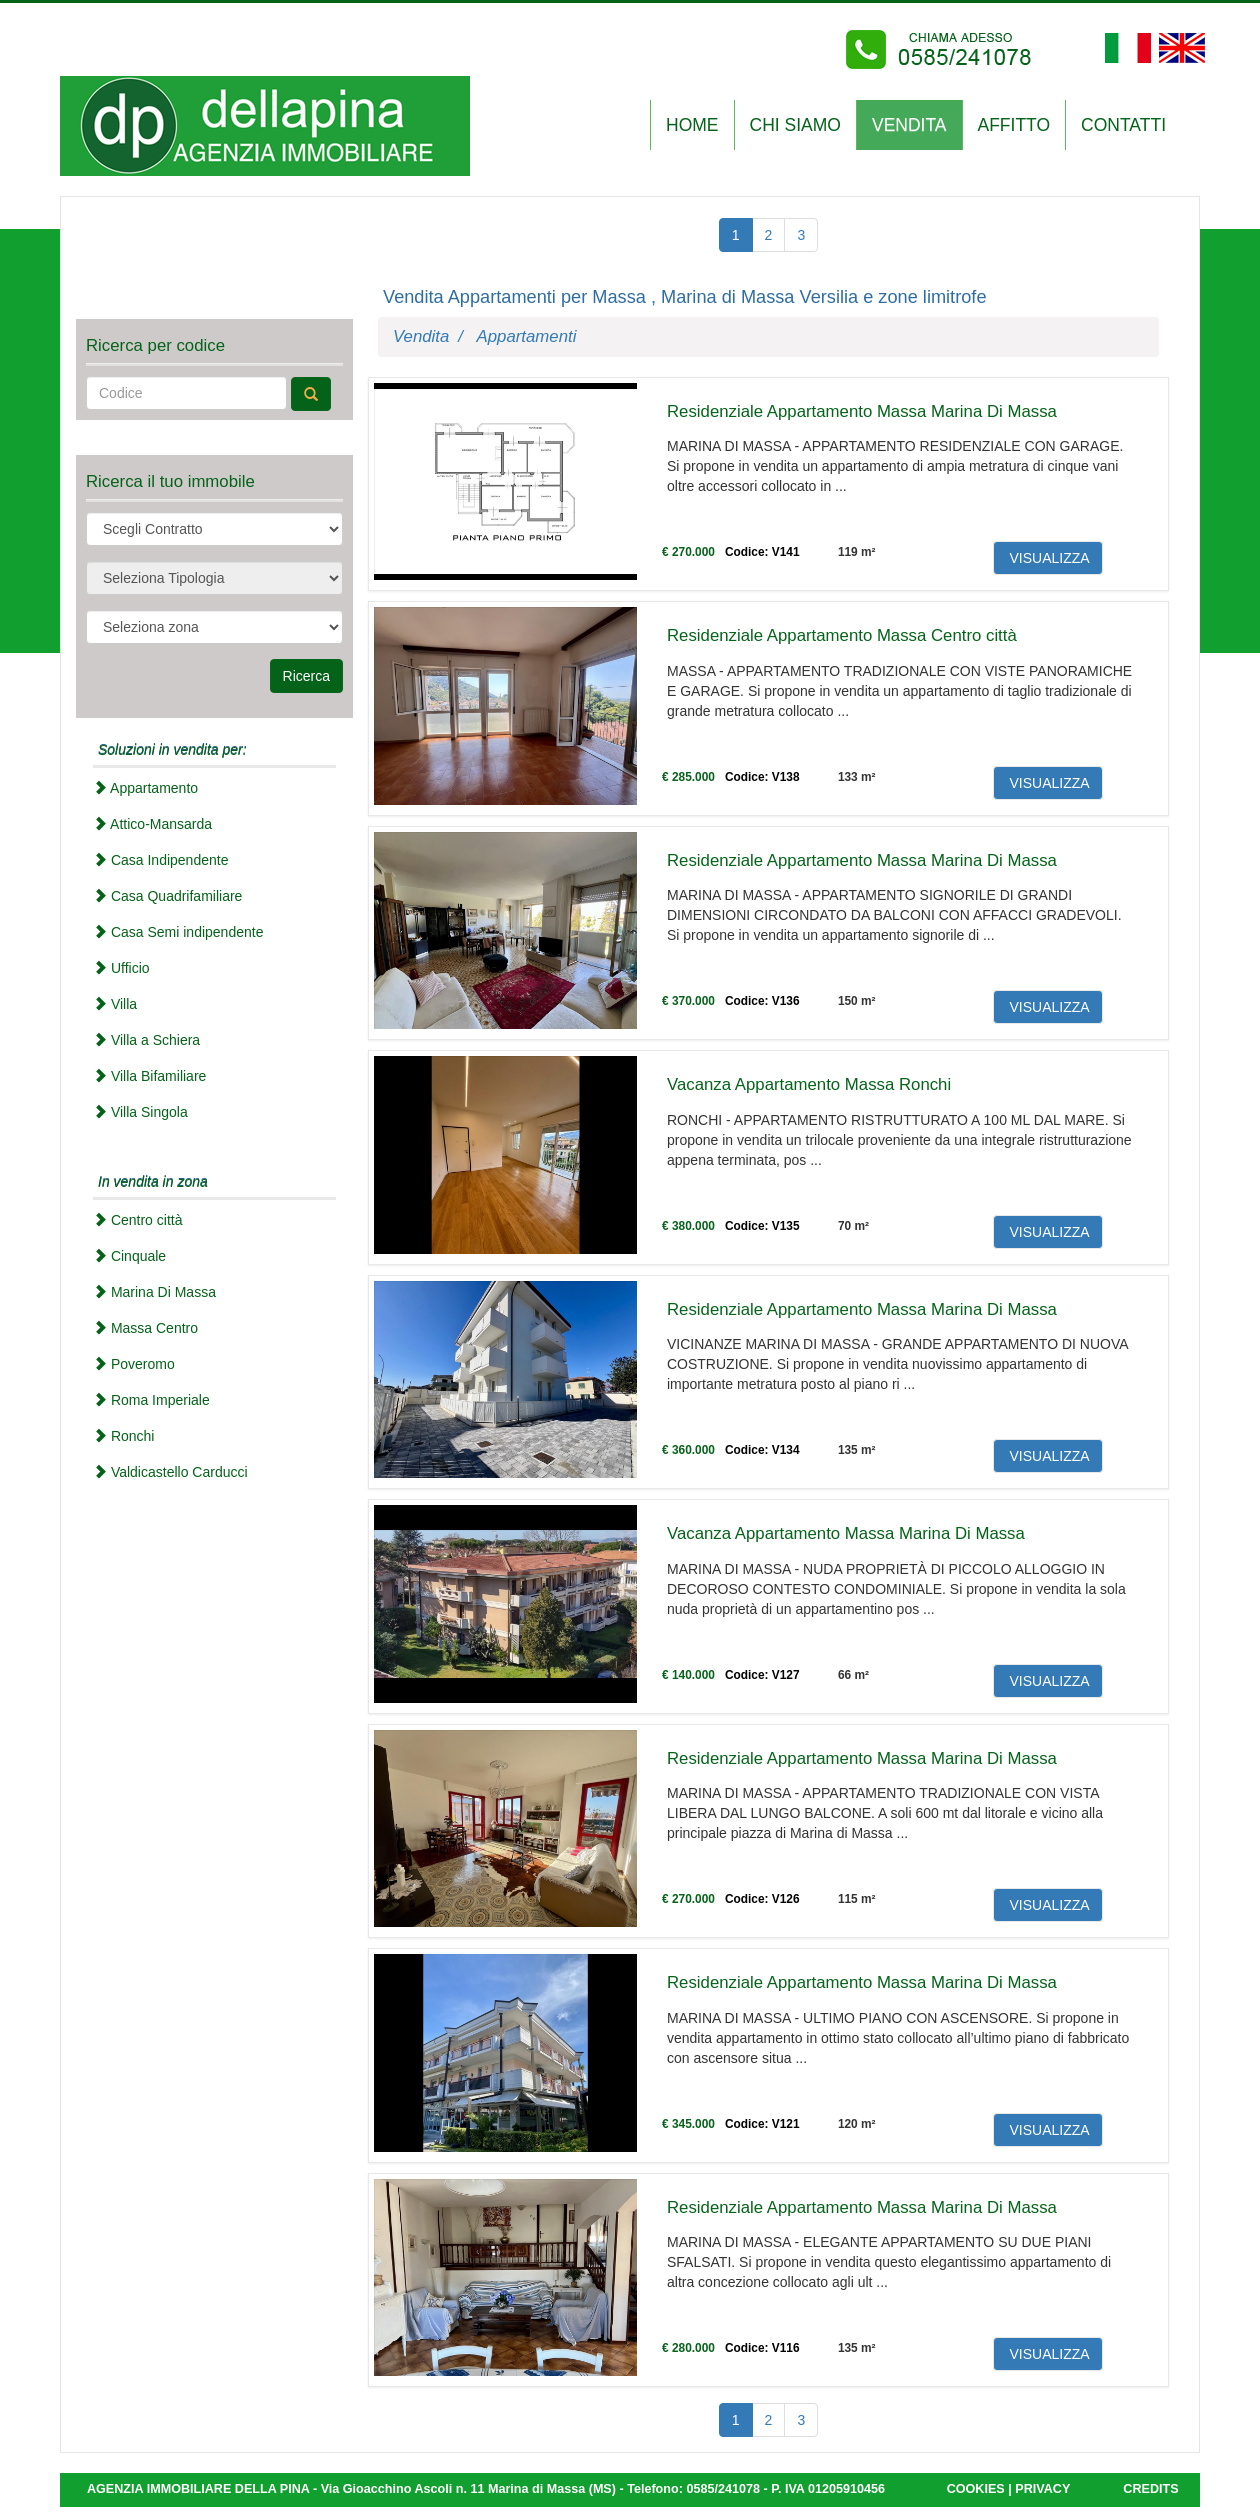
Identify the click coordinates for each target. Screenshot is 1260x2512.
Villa (115, 1004)
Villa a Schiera (146, 1040)
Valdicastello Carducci (170, 1472)
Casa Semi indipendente (178, 932)
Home (692, 125)
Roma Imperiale (151, 1400)
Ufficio (121, 968)
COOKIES (976, 2489)
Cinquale (129, 1256)
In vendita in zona (153, 1182)
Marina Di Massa (154, 1292)
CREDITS (1150, 2489)
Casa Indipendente (160, 860)
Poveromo (134, 1364)
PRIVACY (1042, 2489)
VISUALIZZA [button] (1048, 558)
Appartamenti (527, 336)
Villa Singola (140, 1112)
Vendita (421, 336)
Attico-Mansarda (152, 824)
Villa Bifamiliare (149, 1076)
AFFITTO (1014, 125)
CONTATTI (1123, 125)
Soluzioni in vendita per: (172, 750)
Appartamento (145, 788)
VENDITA (909, 125)
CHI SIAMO (795, 125)
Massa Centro (145, 1328)
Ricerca (306, 676)
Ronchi (123, 1436)
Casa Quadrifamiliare (167, 896)
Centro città (137, 1220)
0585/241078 (723, 2489)
